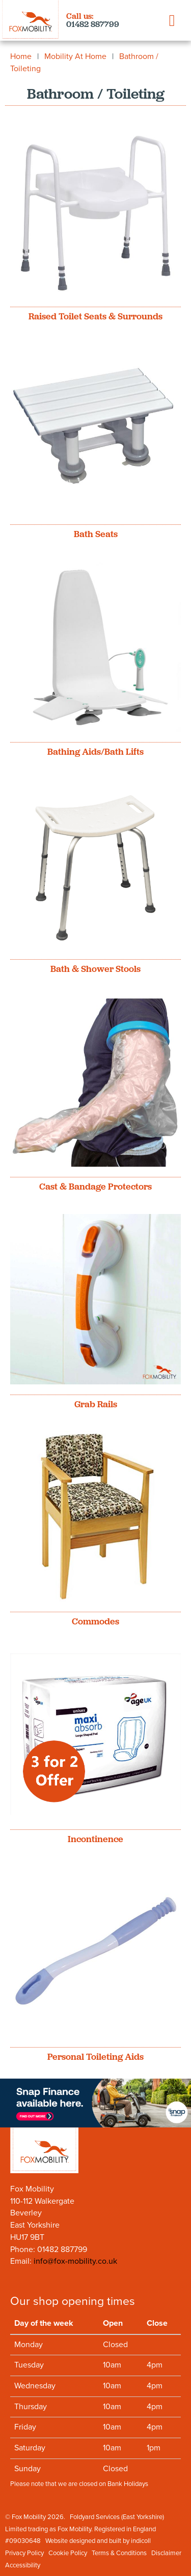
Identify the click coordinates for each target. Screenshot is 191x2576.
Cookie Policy (67, 2553)
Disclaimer (166, 2553)
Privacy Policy (24, 2553)
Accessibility (22, 2565)
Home (21, 56)
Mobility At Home (75, 56)
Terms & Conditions (119, 2553)
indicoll (141, 2541)
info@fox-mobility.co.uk (75, 2261)
